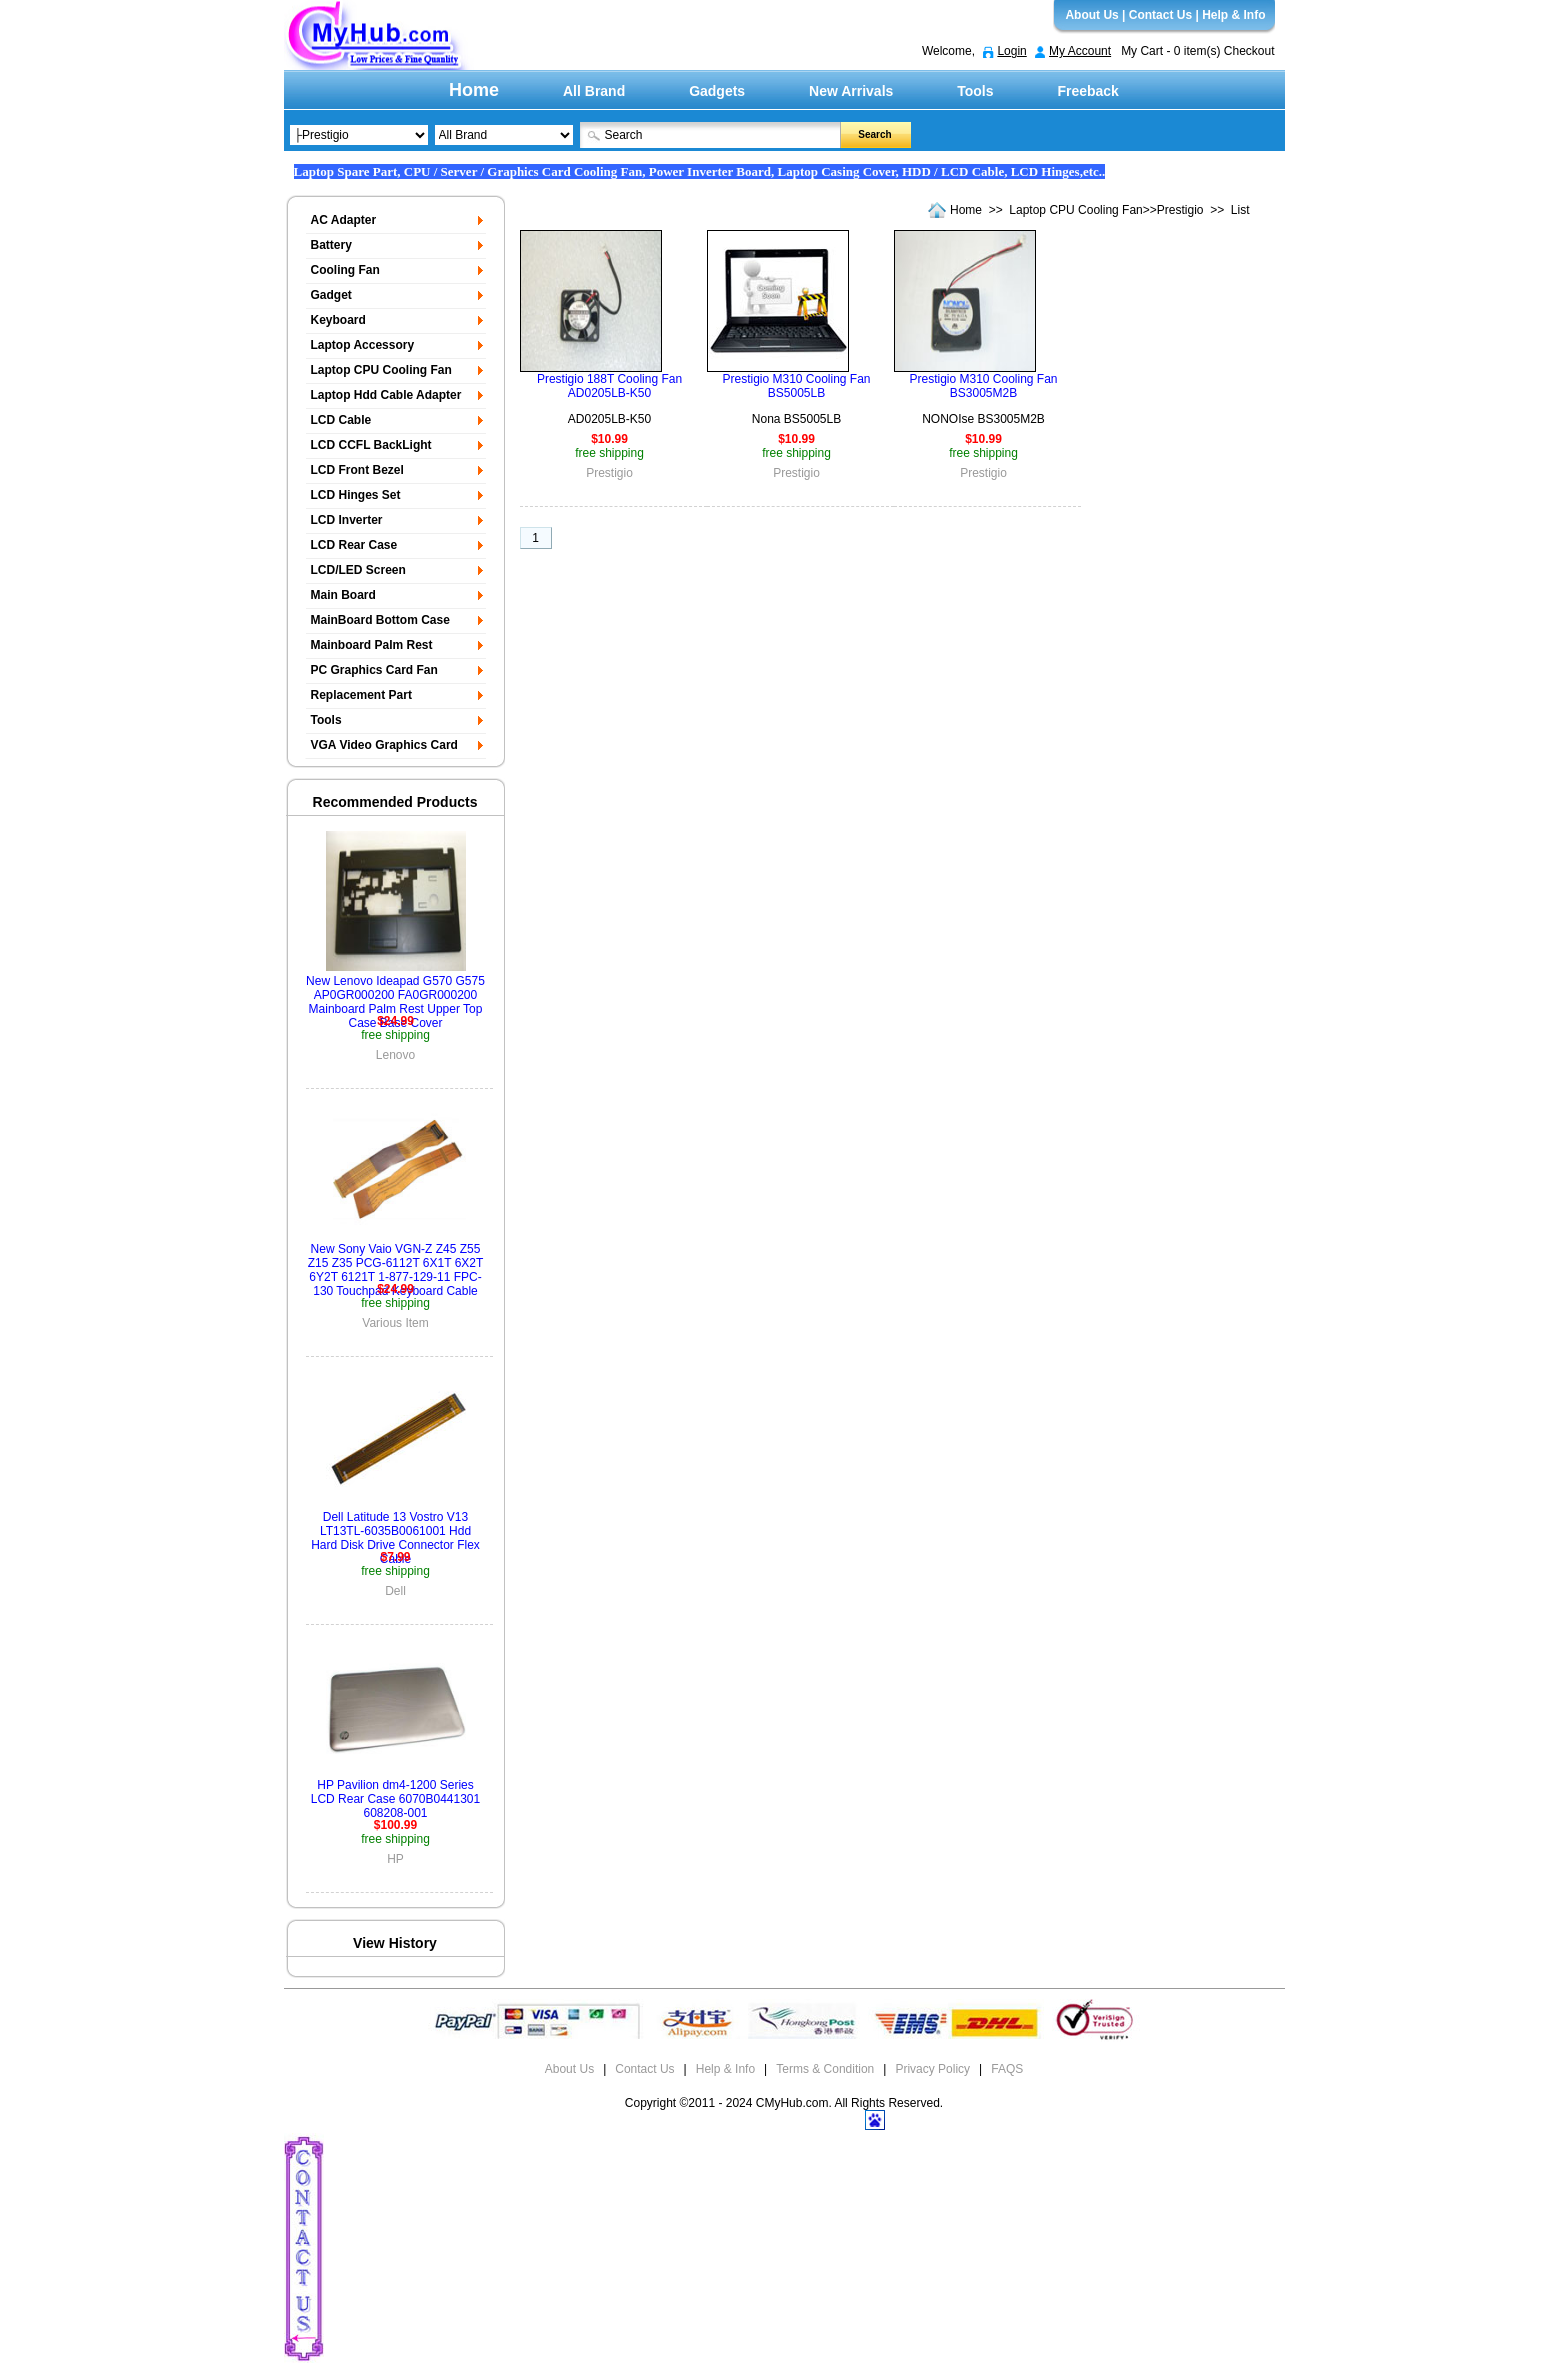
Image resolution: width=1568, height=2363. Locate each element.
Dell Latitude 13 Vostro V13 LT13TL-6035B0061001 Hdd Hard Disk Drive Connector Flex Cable (395, 1538)
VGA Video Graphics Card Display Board (382, 748)
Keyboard (338, 320)
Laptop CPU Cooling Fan (1075, 210)
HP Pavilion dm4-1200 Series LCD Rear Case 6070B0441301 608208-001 (395, 1799)
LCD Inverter (347, 520)
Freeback (1087, 91)
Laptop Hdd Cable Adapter (386, 395)
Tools (975, 91)
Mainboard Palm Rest (372, 645)
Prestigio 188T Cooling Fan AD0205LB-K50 (609, 386)
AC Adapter (344, 220)
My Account (1080, 51)
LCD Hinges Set (356, 495)
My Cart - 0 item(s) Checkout (1197, 51)
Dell (395, 1591)
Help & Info (1233, 15)
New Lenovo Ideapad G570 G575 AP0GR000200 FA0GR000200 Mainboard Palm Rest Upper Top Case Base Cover (395, 1002)
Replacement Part (361, 695)
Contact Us (1160, 15)
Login (1011, 51)
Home (474, 90)
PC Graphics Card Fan (374, 670)
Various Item (395, 1323)
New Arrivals (851, 91)
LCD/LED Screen (358, 570)
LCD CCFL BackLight (371, 445)
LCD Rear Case (354, 545)
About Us (1091, 15)
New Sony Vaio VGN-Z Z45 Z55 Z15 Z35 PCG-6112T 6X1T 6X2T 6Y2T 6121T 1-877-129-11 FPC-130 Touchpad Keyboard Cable (396, 1270)
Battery (331, 245)
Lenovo (395, 1055)
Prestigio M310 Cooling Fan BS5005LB (796, 386)
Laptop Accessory (363, 345)
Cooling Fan (345, 270)
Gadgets (717, 91)
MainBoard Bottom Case (380, 620)
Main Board (343, 595)
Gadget (331, 295)
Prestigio (1180, 210)
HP (395, 1859)
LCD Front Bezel (357, 470)
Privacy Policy (932, 2069)
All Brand (594, 91)
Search (874, 134)
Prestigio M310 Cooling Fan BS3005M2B (983, 386)
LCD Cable (341, 420)
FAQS (1007, 2069)
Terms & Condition (825, 2069)
